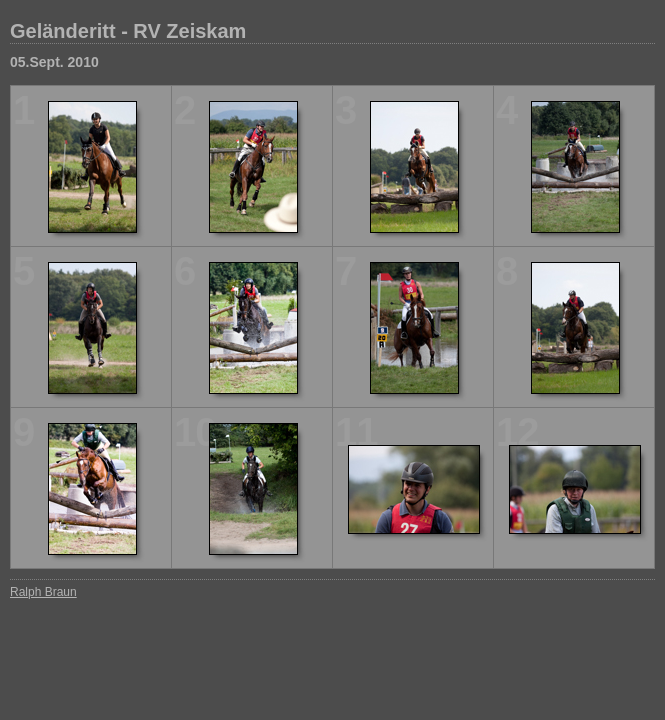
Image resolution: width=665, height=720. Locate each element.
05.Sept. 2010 (54, 62)
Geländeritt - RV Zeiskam (128, 31)
